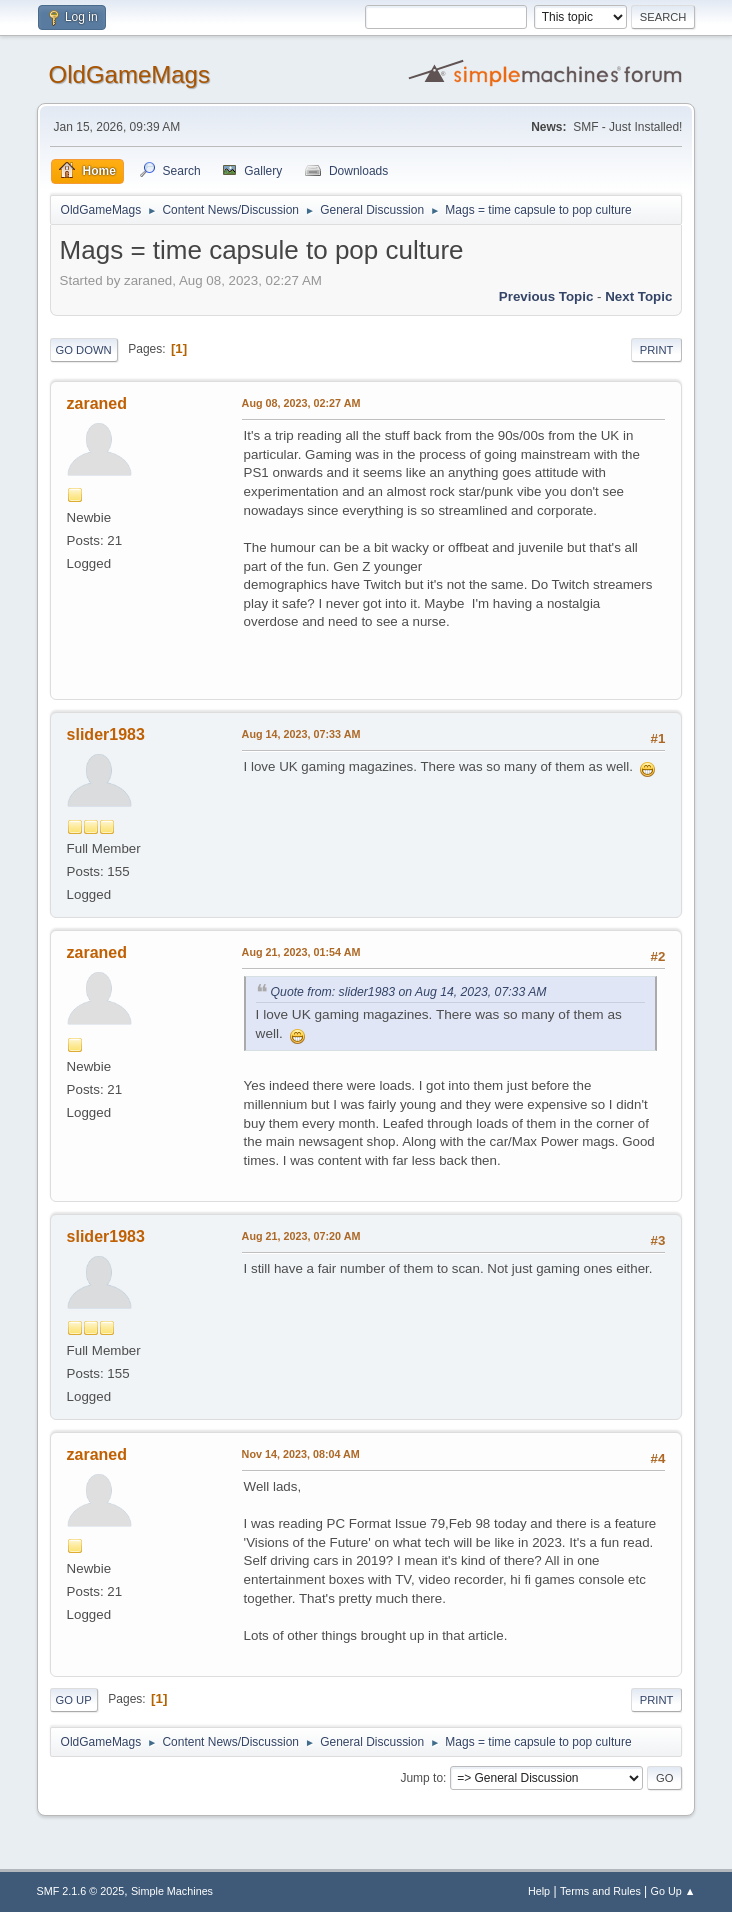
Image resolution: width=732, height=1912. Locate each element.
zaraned (97, 403)
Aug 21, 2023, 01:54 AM (301, 952)
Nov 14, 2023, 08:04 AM (301, 1454)
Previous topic (546, 296)
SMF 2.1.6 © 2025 (81, 1891)
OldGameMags (129, 74)
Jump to (421, 1778)
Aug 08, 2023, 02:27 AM (301, 403)
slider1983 (106, 734)
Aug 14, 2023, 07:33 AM (301, 734)
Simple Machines (172, 1891)
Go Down (84, 350)
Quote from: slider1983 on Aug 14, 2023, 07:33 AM (409, 992)
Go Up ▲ (673, 1891)
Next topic (638, 296)
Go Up (74, 1700)
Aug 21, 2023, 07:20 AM (301, 1236)
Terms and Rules (600, 1891)
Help (539, 1891)
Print (657, 350)
